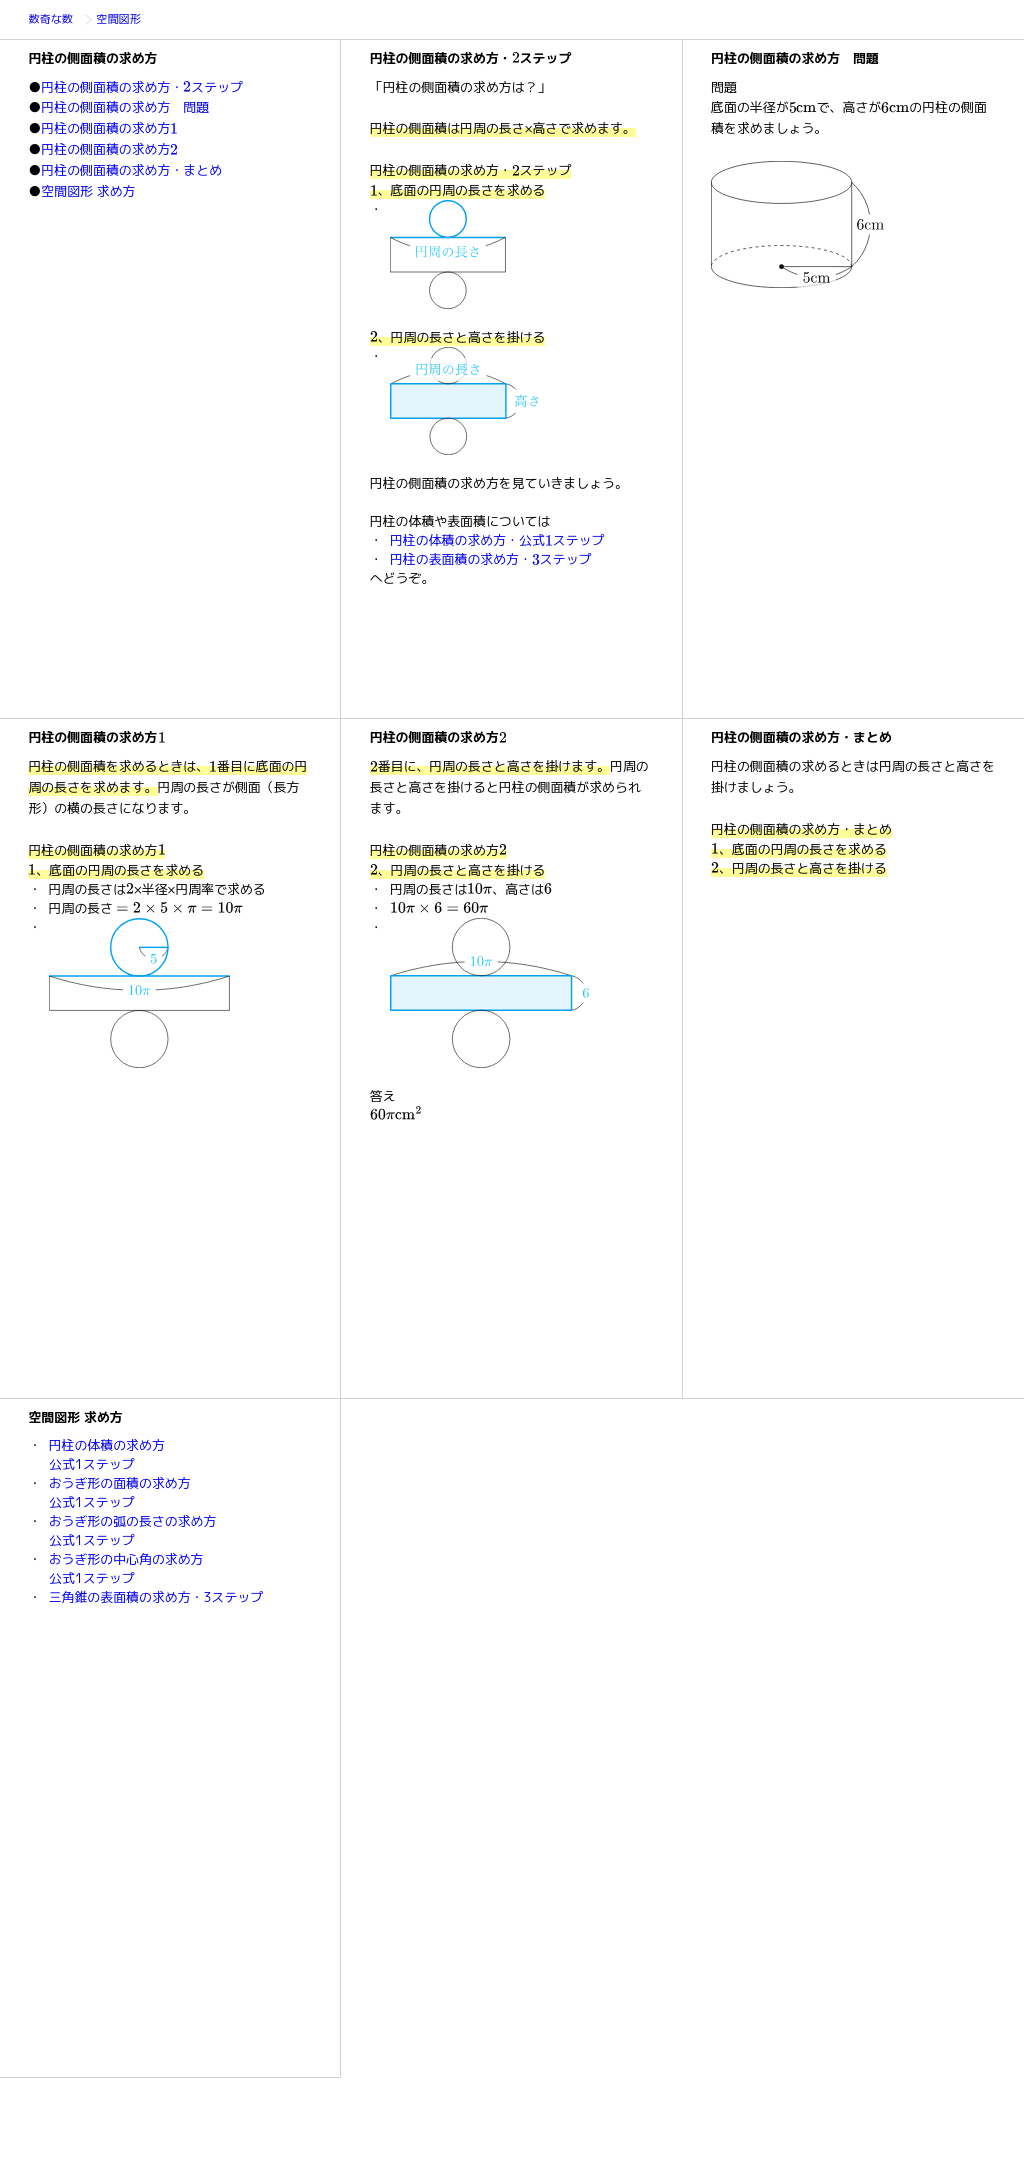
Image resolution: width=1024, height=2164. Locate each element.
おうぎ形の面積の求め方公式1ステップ (120, 1492)
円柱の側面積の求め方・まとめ (131, 170)
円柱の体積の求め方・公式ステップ (497, 540)
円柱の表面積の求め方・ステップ (491, 559)
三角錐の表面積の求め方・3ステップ (156, 1597)
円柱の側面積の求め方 (109, 128)
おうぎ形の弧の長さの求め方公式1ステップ (133, 1530)
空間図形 (122, 20)
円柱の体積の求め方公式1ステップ (107, 1454)
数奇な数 (54, 20)
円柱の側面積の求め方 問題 (125, 107)
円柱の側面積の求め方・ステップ (142, 87)
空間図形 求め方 (88, 191)
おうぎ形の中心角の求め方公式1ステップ (126, 1568)
